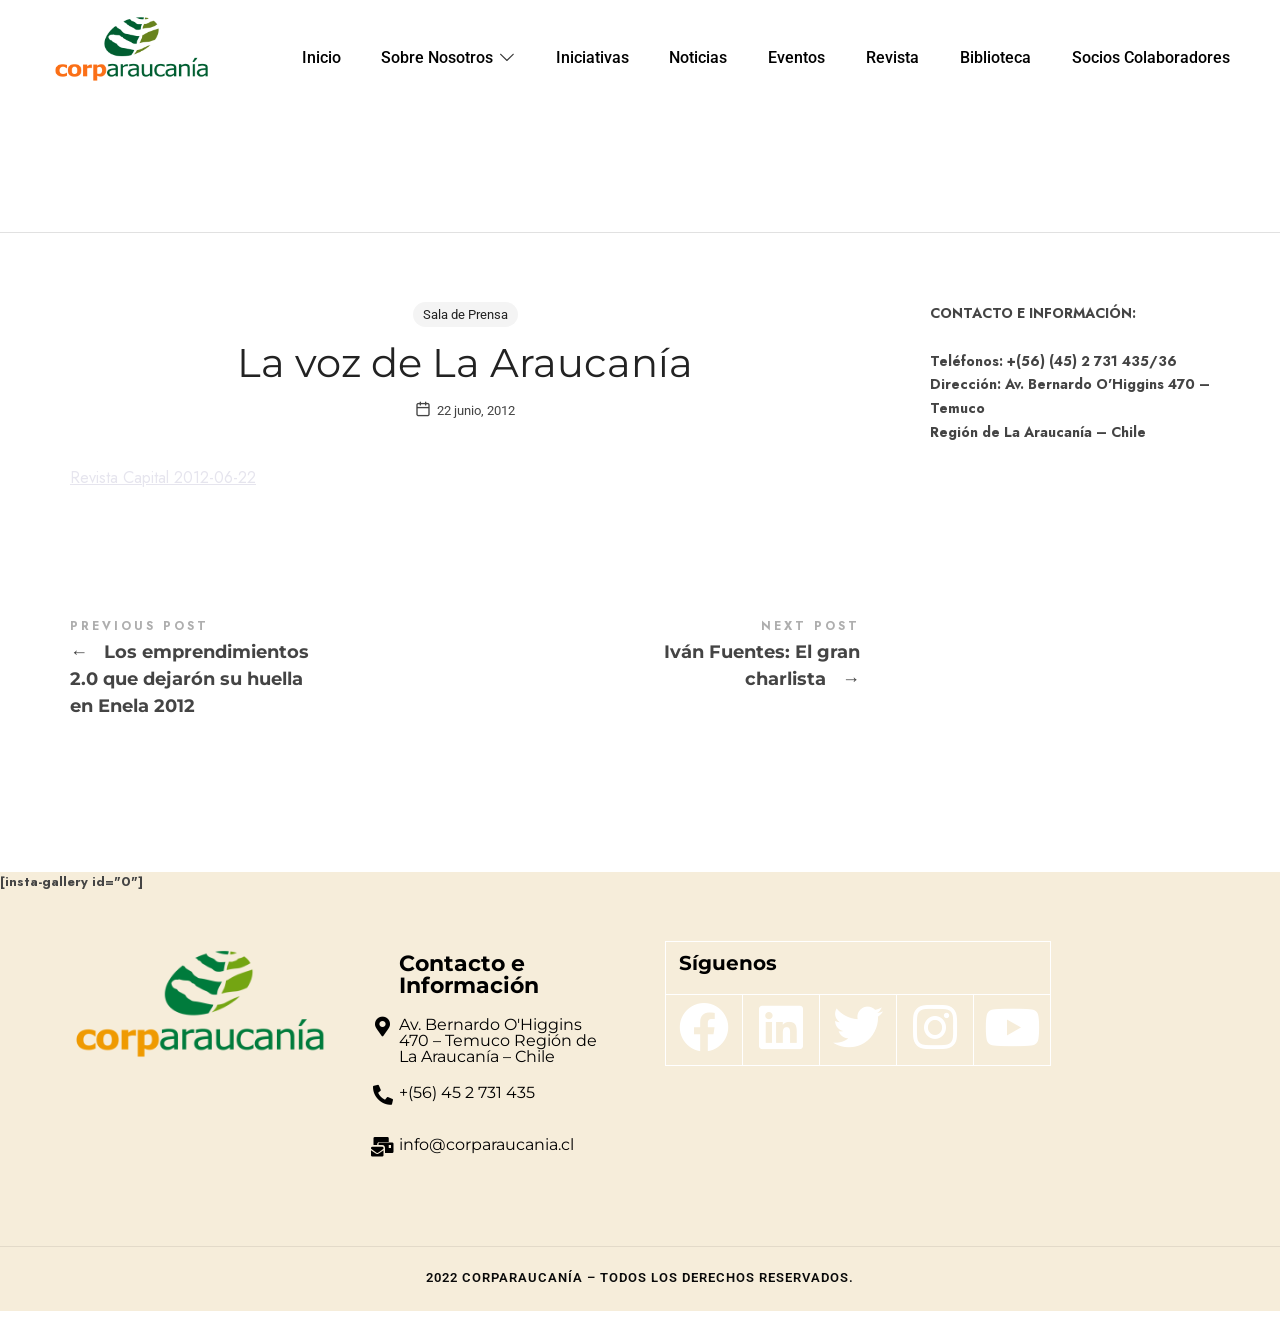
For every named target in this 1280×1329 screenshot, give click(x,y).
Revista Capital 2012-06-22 (175, 496)
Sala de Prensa (465, 314)
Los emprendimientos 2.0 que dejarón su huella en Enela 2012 (267, 688)
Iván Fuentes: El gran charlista (662, 674)
